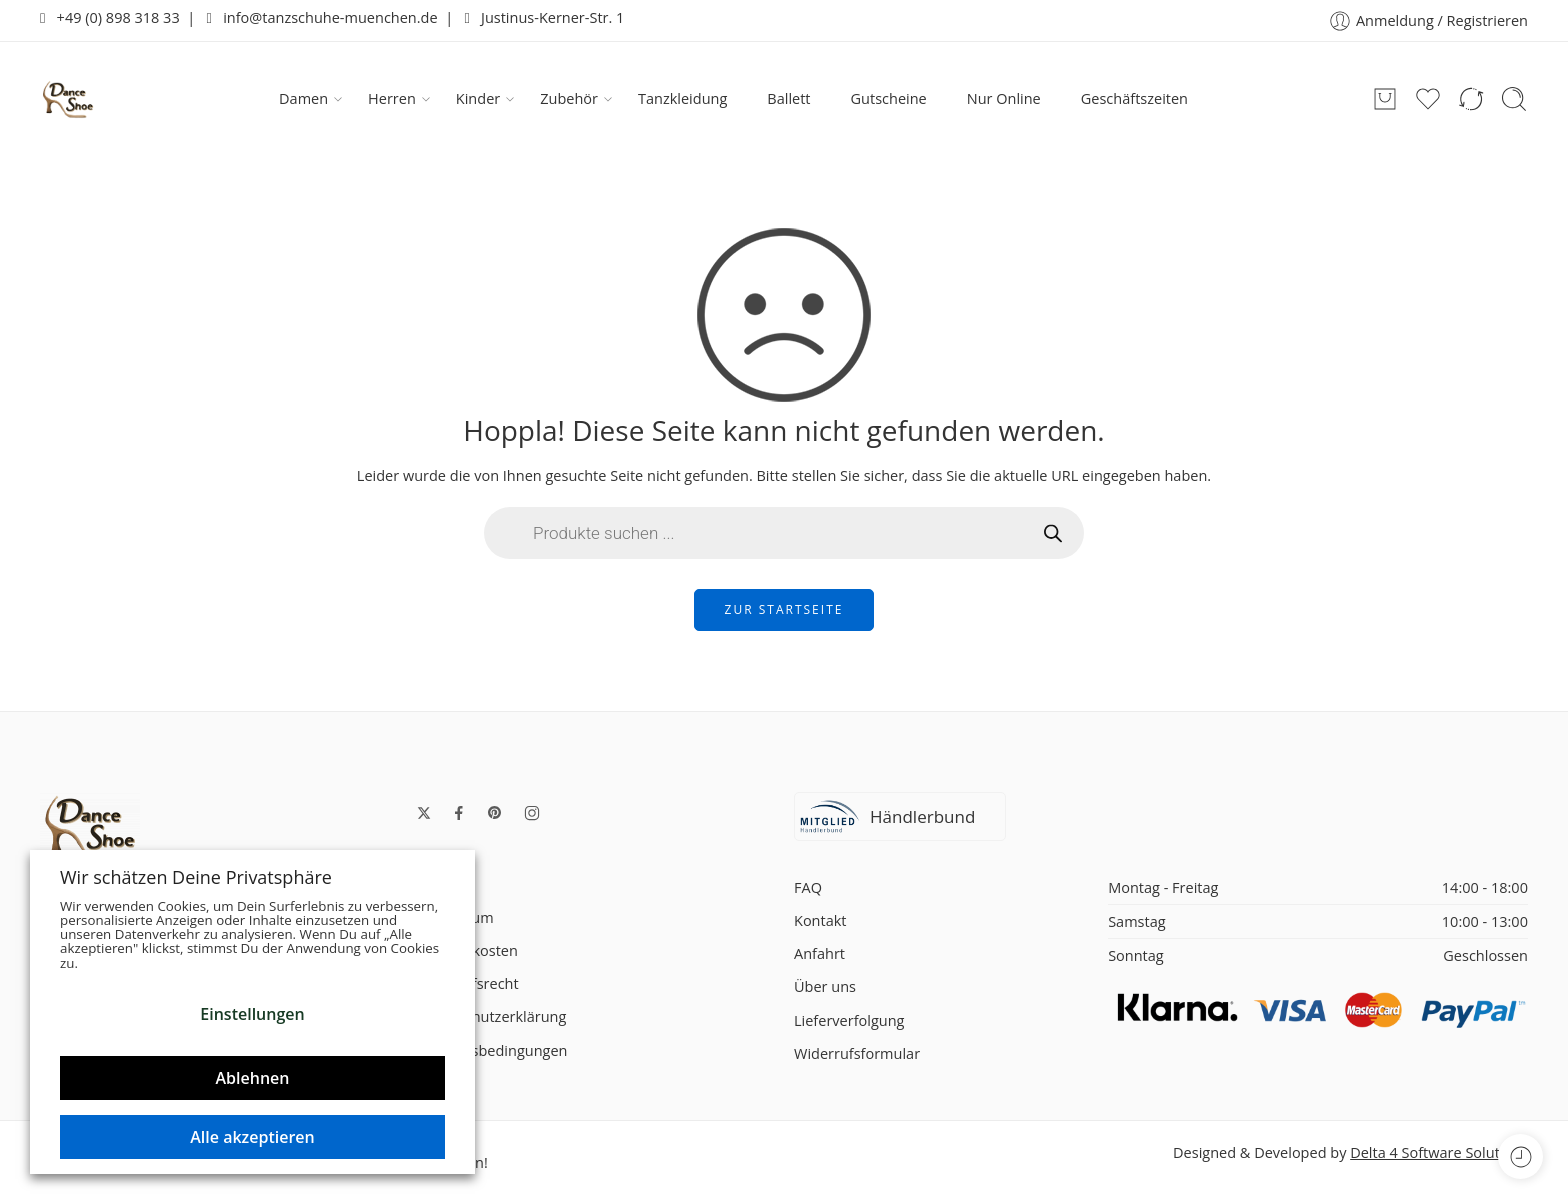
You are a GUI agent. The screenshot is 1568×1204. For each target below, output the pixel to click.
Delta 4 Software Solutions (1439, 1152)
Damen (303, 99)
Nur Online (1004, 98)
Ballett (788, 98)
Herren (392, 99)
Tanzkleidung (682, 98)
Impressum (455, 917)
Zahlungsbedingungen (492, 1050)
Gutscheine (889, 98)
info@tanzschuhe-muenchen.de (322, 17)
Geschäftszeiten (1134, 98)
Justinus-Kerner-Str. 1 (544, 17)
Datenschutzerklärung (491, 1016)
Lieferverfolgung (849, 1020)
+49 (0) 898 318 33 (110, 17)
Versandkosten (467, 950)
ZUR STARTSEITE (784, 609)
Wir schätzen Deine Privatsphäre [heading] (196, 877)
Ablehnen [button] (253, 1078)
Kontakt (820, 920)
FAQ (808, 887)
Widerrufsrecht (468, 983)
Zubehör (569, 99)
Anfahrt (819, 953)
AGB (431, 884)
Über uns (825, 986)
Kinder (478, 99)
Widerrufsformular (857, 1053)
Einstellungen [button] (252, 1014)
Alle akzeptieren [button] (252, 1137)
